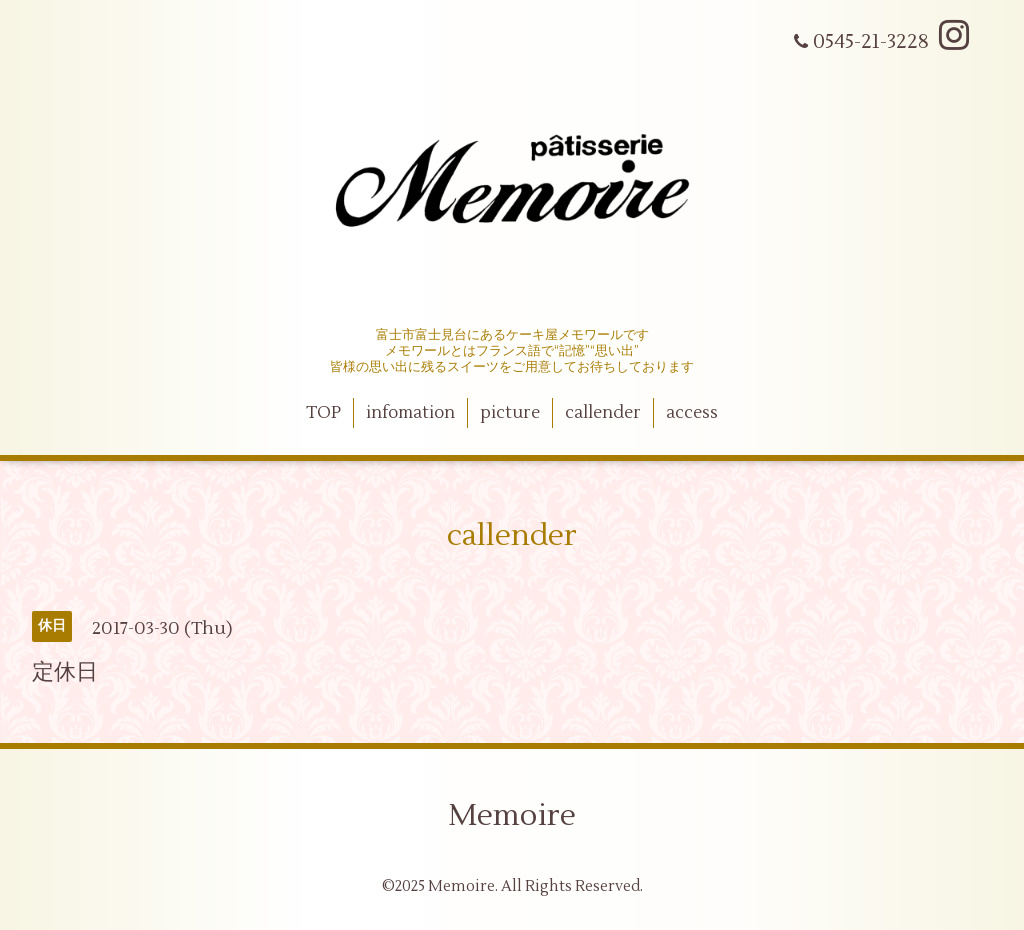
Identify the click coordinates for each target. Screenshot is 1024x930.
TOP (323, 413)
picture (510, 413)
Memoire (512, 815)
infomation (410, 413)
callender (603, 413)
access (692, 413)
